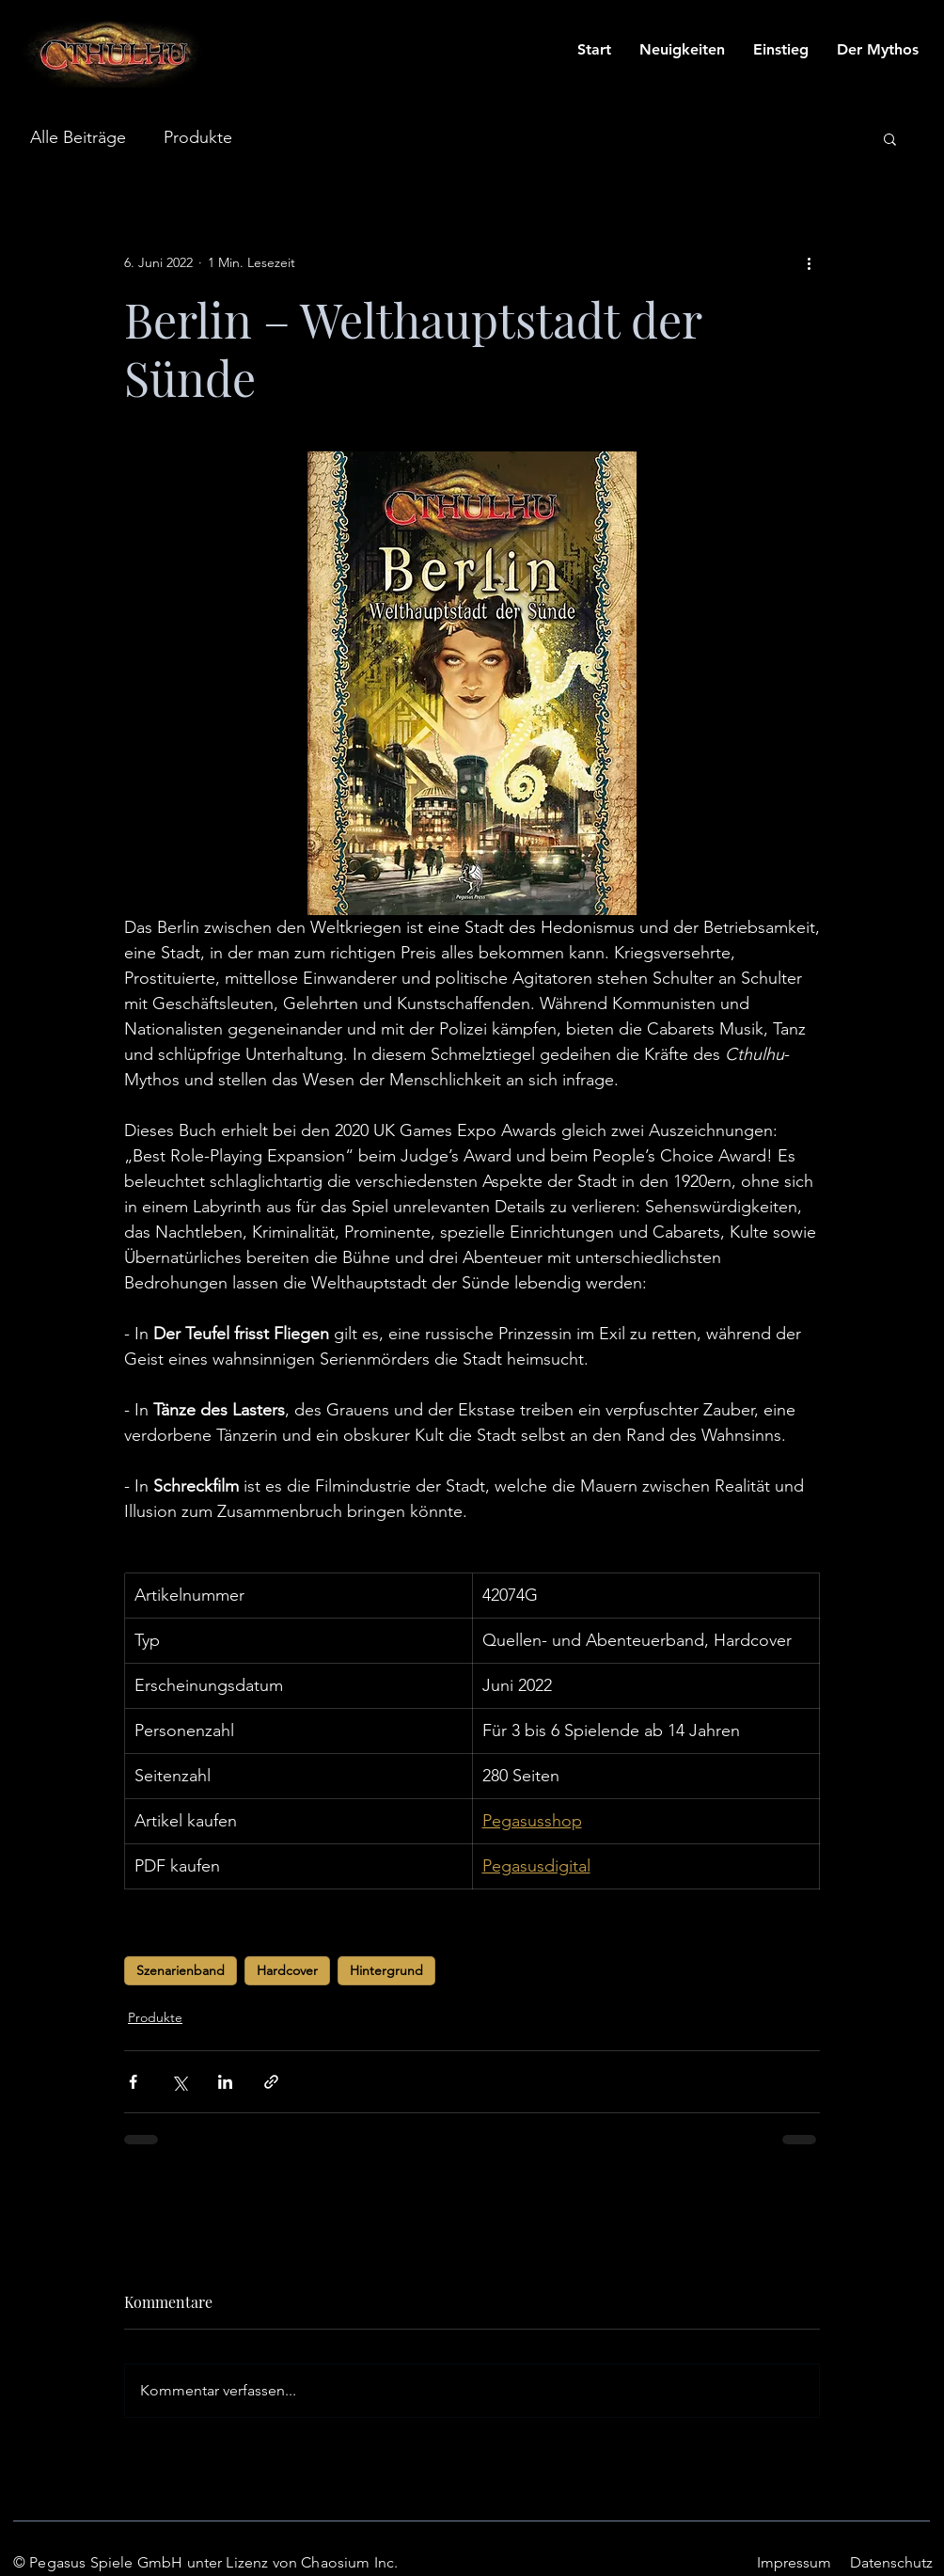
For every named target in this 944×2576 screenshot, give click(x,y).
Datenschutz (891, 2562)
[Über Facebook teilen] (133, 2082)
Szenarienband (180, 1970)
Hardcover (287, 1970)
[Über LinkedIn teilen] (225, 2082)
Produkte (198, 137)
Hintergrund (386, 1970)
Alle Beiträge (78, 137)
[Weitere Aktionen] (808, 262)
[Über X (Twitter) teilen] (179, 2082)
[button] (890, 138)
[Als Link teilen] (271, 2082)
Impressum (794, 2562)
